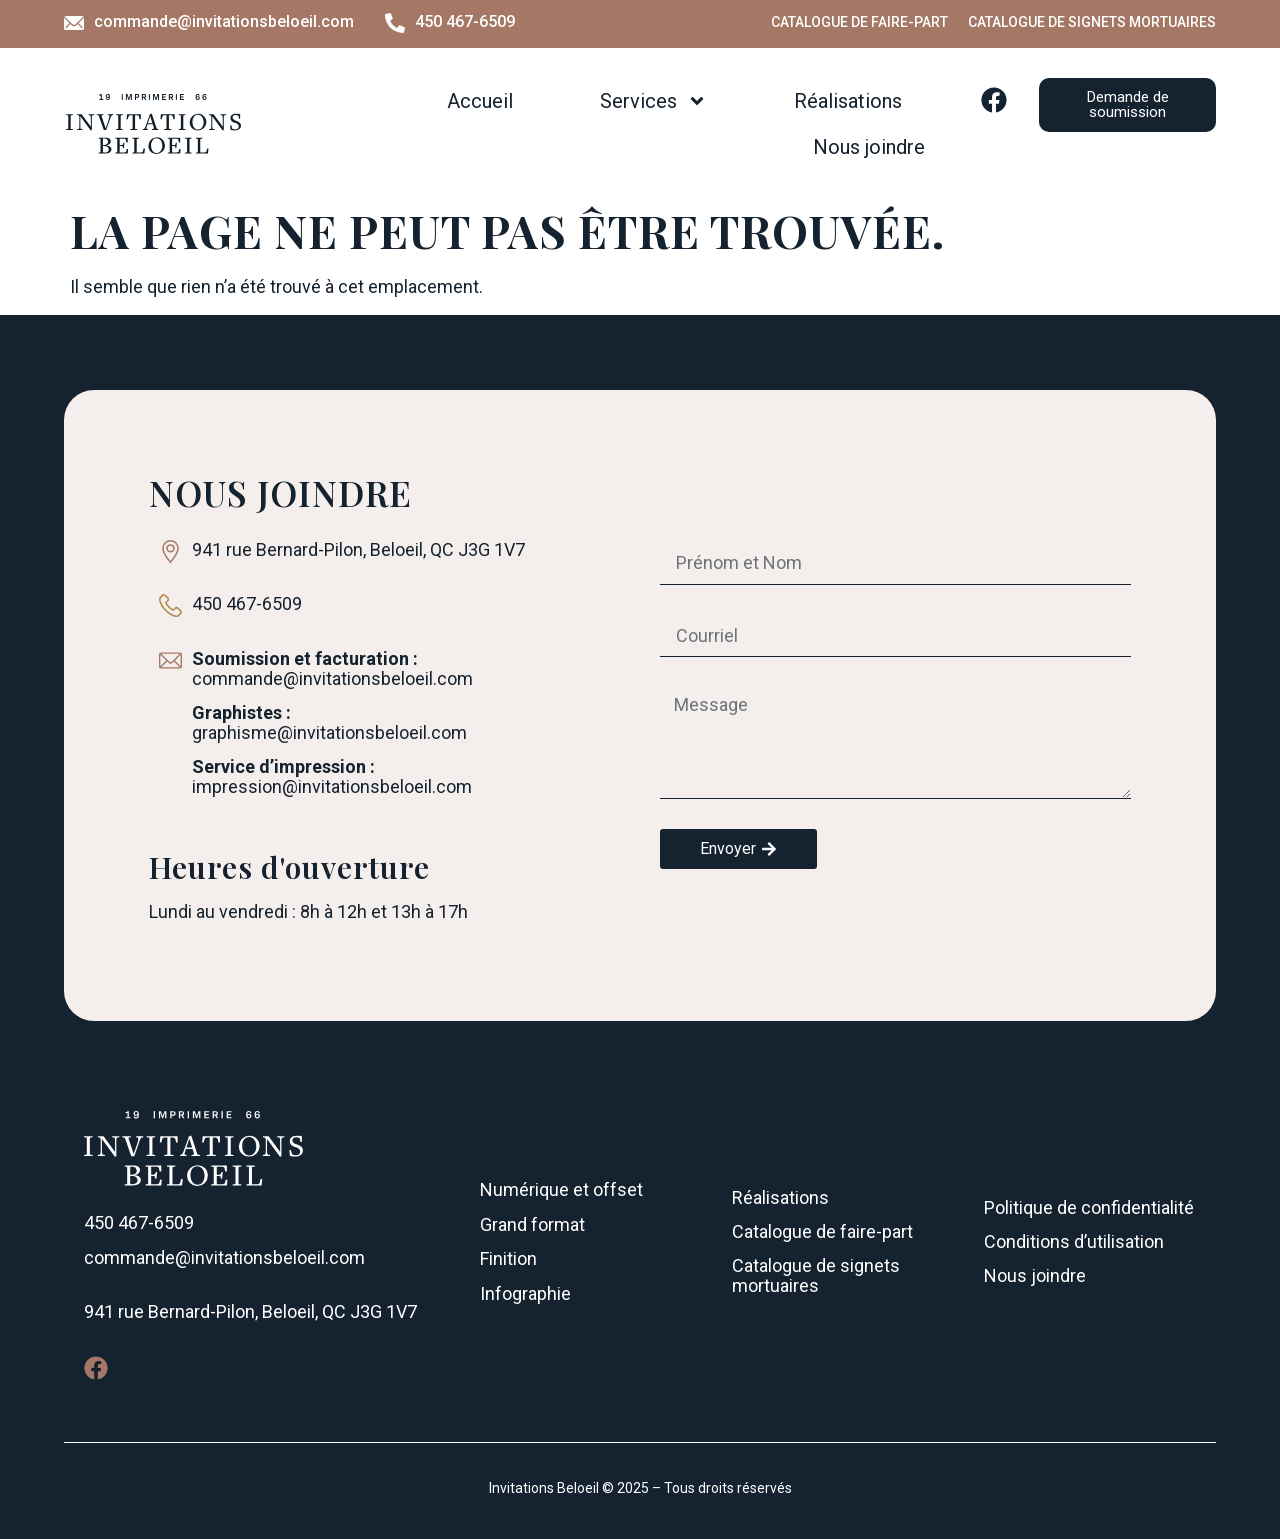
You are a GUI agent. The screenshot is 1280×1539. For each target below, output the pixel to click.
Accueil (480, 101)
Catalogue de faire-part (859, 22)
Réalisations (848, 101)
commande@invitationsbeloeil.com (224, 21)
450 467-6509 (465, 21)
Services (653, 101)
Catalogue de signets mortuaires (1092, 22)
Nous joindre (869, 147)
